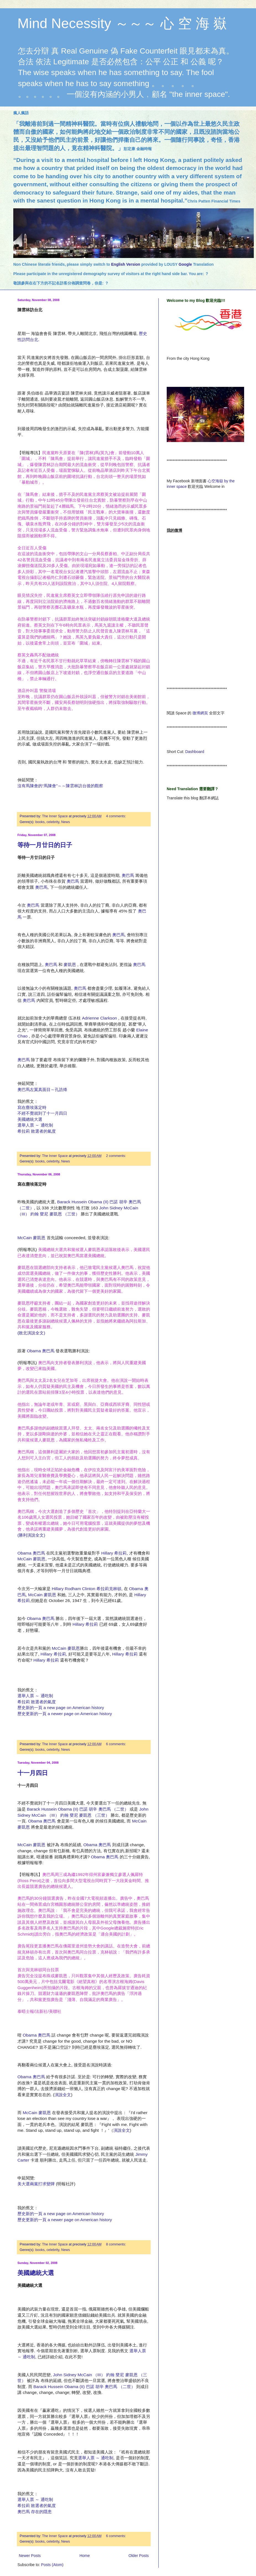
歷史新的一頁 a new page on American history (60, 1707)
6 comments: (116, 1744)
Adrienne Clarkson (99, 1018)
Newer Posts (30, 2555)
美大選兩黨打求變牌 (36, 2183)
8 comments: (116, 2244)
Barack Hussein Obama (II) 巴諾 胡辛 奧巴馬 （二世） (78, 1809)
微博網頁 (200, 713)
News (65, 822)
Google (186, 264)
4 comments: (116, 816)
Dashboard (194, 751)
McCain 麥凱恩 (31, 1237)
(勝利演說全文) (31, 1535)
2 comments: (116, 1156)
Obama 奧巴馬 (40, 1350)
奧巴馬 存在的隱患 (34, 2511)
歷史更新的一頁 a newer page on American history (64, 1713)
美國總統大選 (29, 1119)
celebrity (52, 822)
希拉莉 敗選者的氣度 (36, 1131)
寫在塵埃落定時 (31, 1107)
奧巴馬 (128, 875)
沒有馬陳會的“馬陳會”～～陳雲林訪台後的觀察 (60, 785)
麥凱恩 (70, 964)
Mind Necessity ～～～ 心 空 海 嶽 (122, 23)
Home (84, 2555)
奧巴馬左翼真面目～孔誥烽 (42, 1089)
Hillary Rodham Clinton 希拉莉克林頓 (86, 1588)
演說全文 (62, 2094)
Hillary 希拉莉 (114, 1553)
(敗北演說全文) (31, 1332)
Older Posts (139, 2555)
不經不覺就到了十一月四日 (42, 1113)
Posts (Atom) (52, 2564)
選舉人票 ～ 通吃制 (35, 1125)
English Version (125, 264)
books (40, 822)
